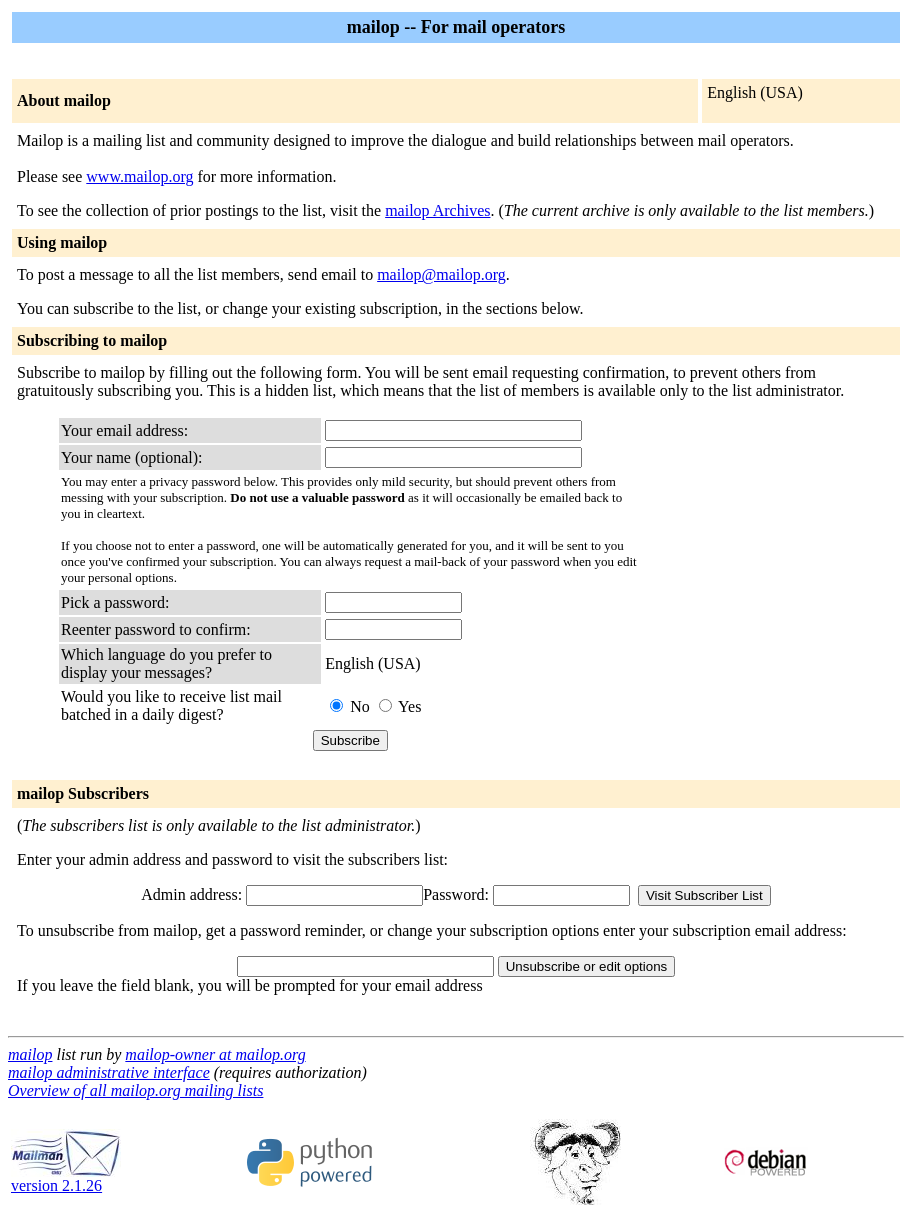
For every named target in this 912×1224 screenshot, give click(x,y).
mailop (30, 1054)
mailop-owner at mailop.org (215, 1054)
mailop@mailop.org (441, 274)
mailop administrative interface (109, 1072)
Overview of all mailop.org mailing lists (135, 1090)
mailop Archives (437, 210)
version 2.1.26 (66, 1178)
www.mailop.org (139, 176)
